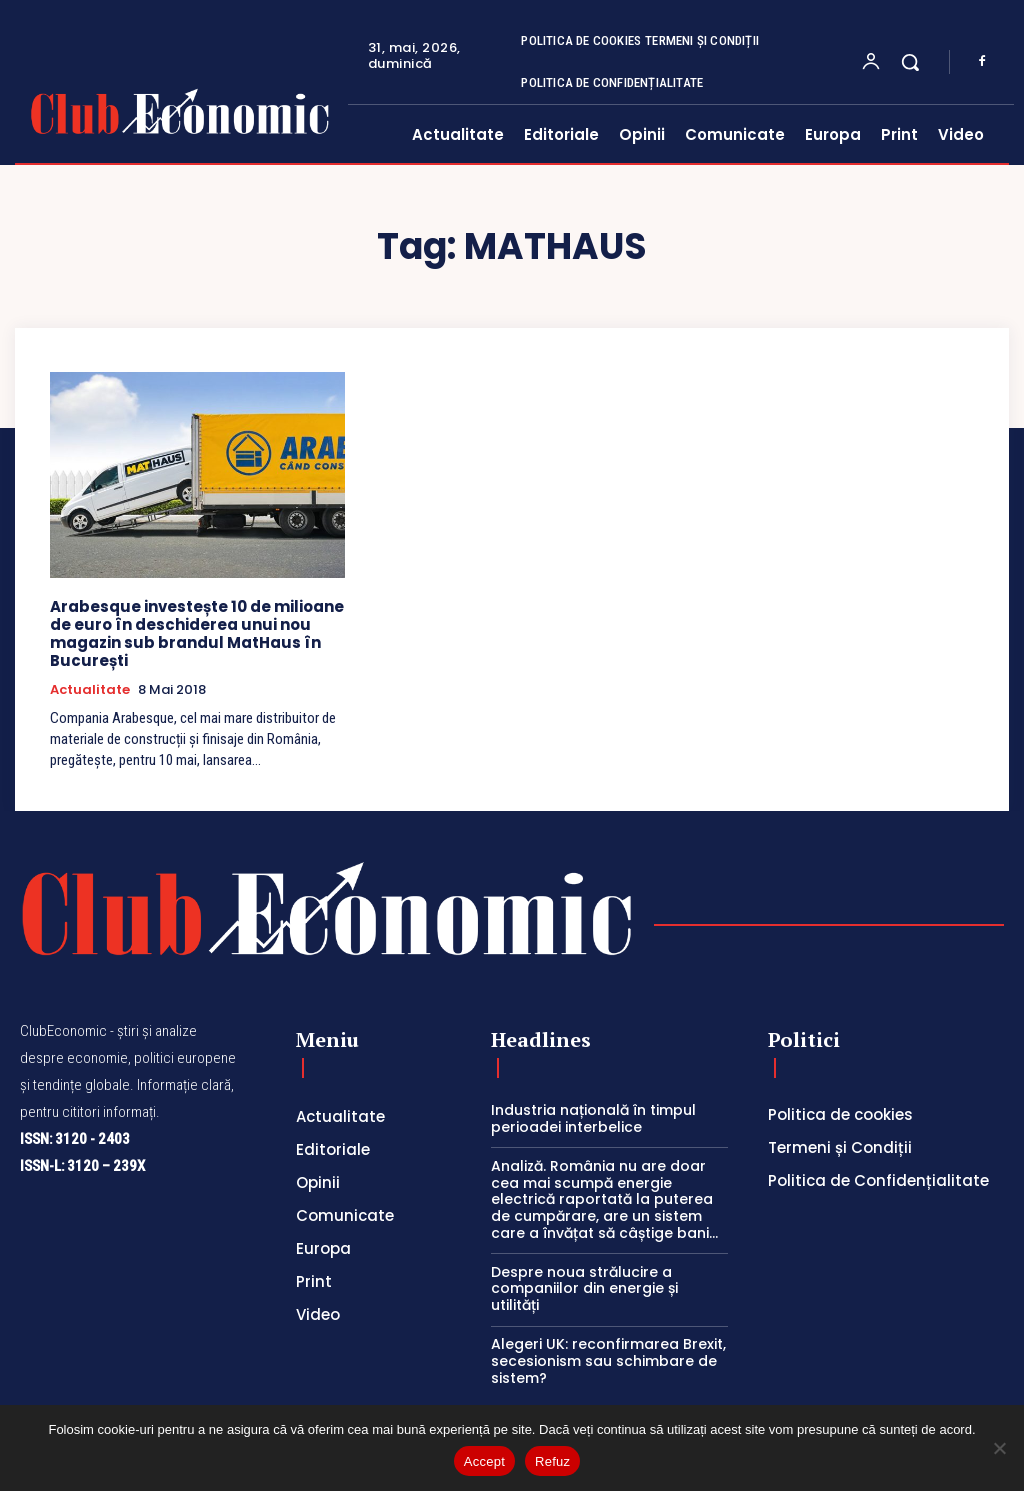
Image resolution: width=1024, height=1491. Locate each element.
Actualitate (90, 690)
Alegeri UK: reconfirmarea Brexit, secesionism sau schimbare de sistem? (608, 1361)
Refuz (552, 1461)
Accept (484, 1461)
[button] (910, 62)
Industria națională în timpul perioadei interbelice (593, 1118)
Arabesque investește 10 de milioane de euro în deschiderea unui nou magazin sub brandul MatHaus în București (197, 633)
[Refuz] (999, 1448)
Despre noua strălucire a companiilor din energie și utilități (584, 1289)
